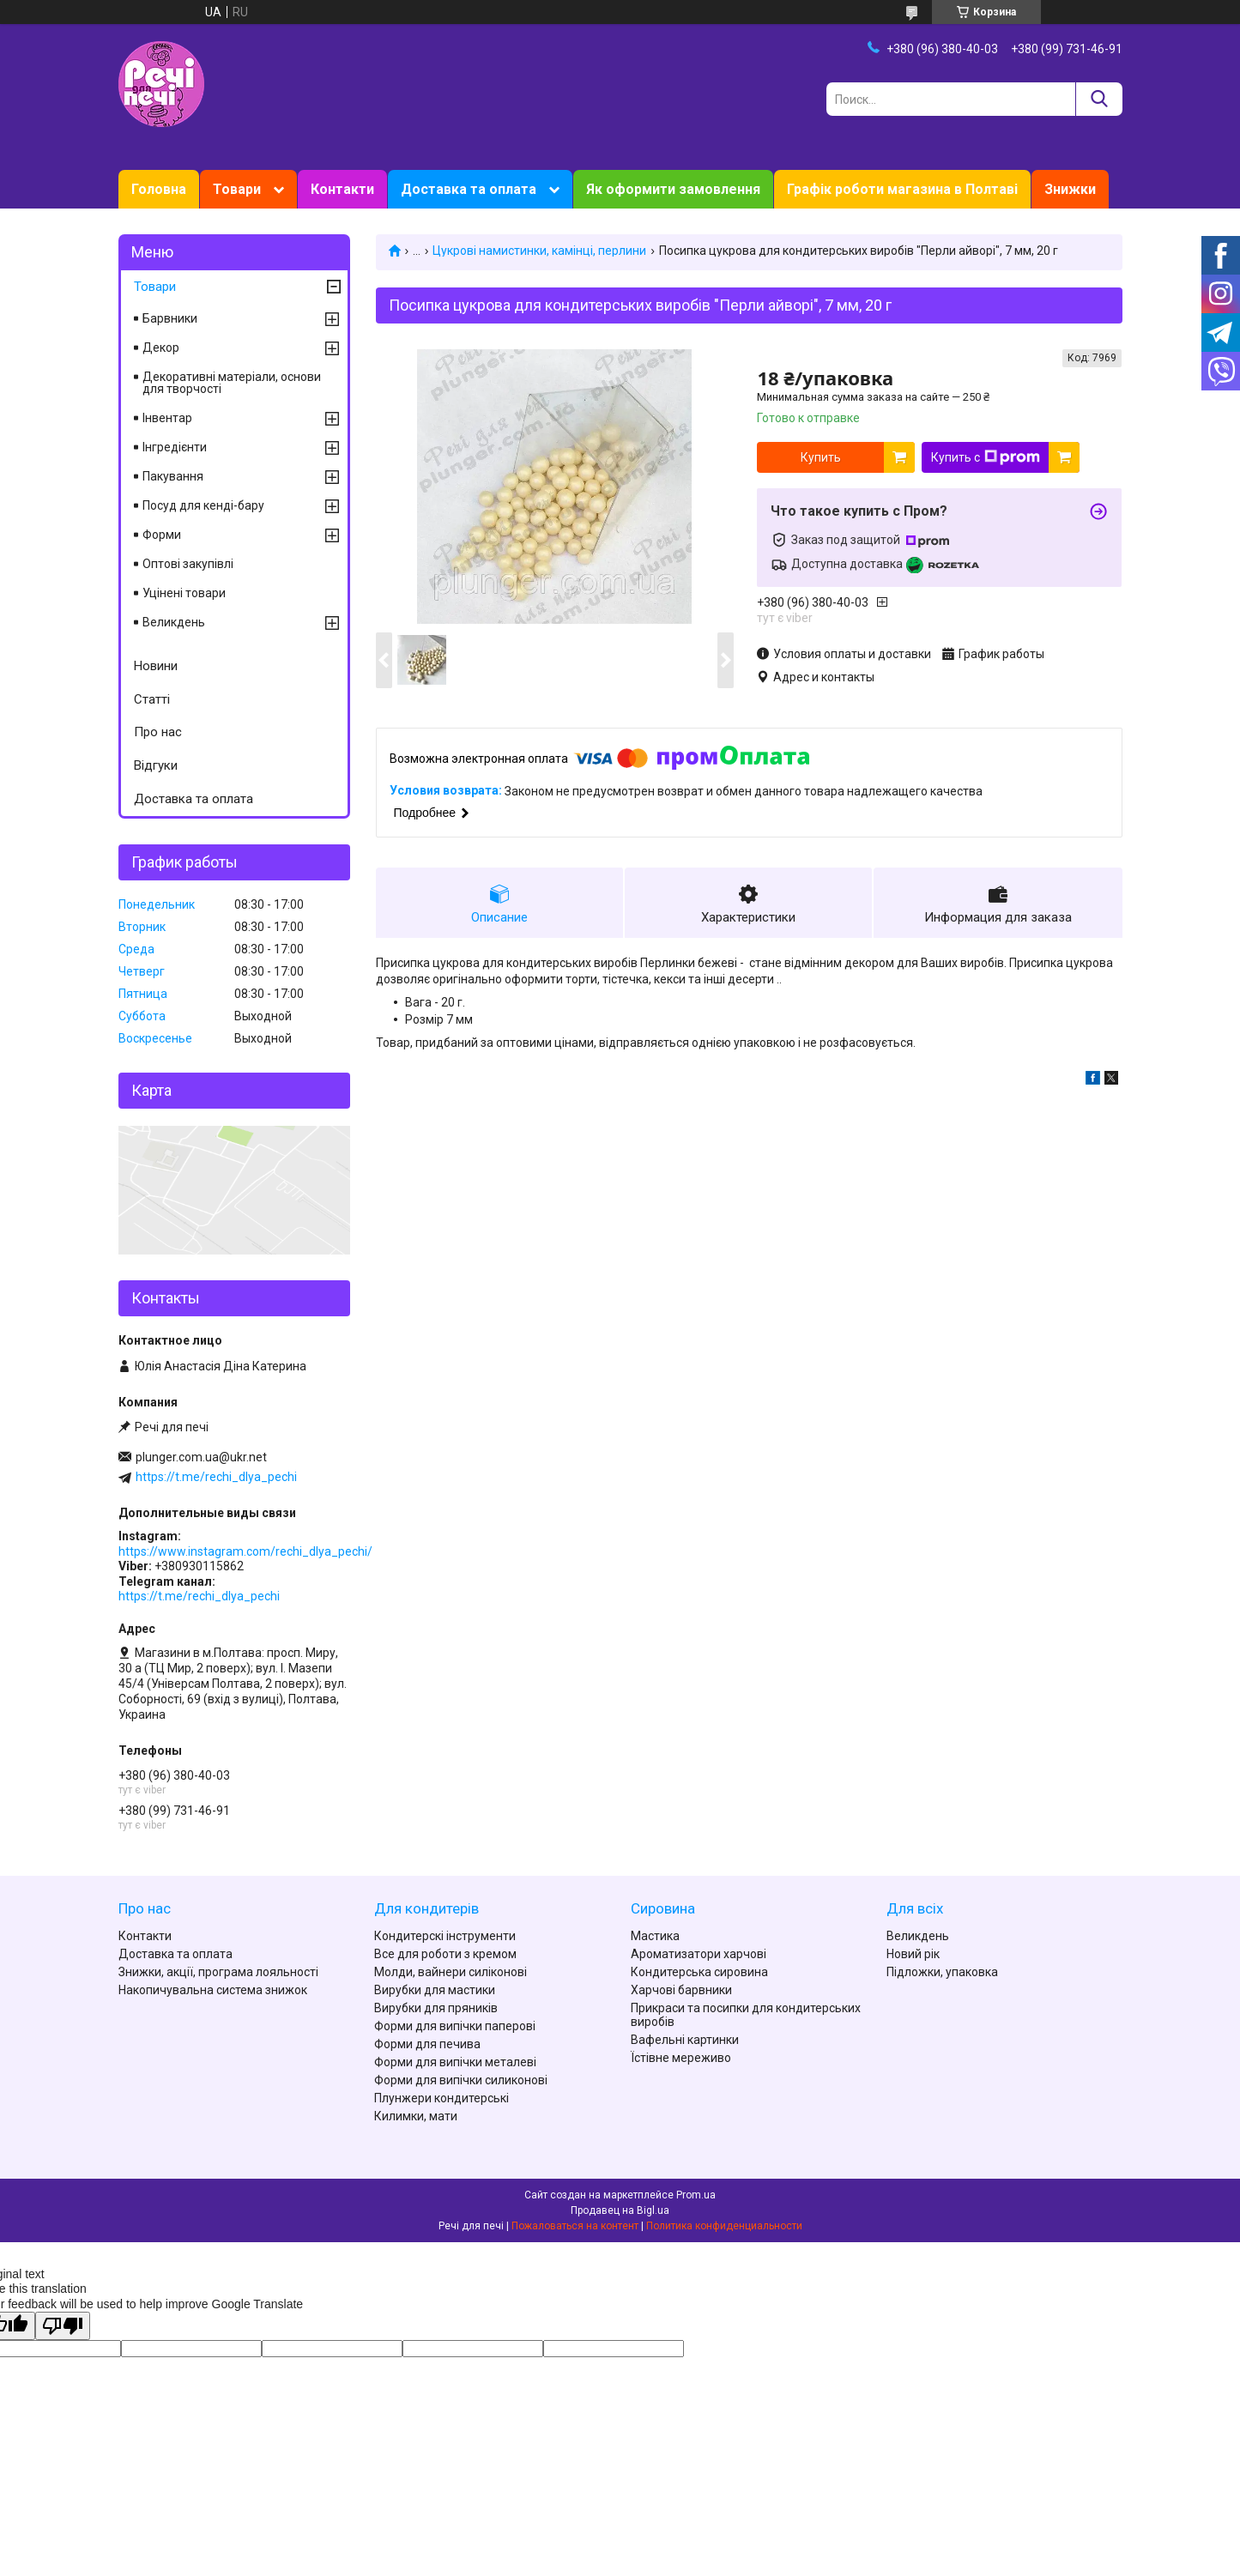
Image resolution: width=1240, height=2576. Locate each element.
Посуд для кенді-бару (203, 505)
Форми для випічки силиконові (460, 2080)
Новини (156, 666)
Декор (160, 347)
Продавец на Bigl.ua (620, 2210)
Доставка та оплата (468, 189)
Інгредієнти (174, 447)
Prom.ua (696, 2195)
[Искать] (1098, 99)
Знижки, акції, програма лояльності (218, 1972)
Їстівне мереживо (681, 2058)
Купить (821, 457)
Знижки (1070, 189)
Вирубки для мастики (434, 1990)
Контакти (342, 189)
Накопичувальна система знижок (212, 1990)
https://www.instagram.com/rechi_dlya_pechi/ (245, 1551)
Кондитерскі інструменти (445, 1936)
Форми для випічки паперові (454, 2026)
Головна (158, 189)
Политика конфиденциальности (724, 2226)
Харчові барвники (681, 1990)
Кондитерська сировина (699, 1972)
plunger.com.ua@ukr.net (201, 1457)
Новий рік (913, 1954)
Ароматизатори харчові (698, 1954)
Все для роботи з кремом (445, 1954)
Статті (152, 699)
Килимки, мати (415, 2116)
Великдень (173, 622)
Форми (161, 534)
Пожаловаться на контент (574, 2226)
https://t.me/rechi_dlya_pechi (216, 1477)
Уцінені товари (184, 593)
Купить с (985, 457)
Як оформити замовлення (673, 189)
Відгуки (156, 765)
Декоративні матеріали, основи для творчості (231, 383)
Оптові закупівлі (187, 564)
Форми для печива (427, 2044)
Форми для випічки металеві (455, 2062)
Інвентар (167, 418)
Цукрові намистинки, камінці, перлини (539, 251)
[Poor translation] (62, 2326)
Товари (237, 189)
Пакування (172, 476)
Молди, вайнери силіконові (450, 1972)
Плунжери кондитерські (441, 2098)
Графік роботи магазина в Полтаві (902, 189)
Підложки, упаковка (942, 1972)
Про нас (158, 732)
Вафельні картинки (685, 2040)
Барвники (169, 318)
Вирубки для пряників (436, 2008)
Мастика (655, 1936)
